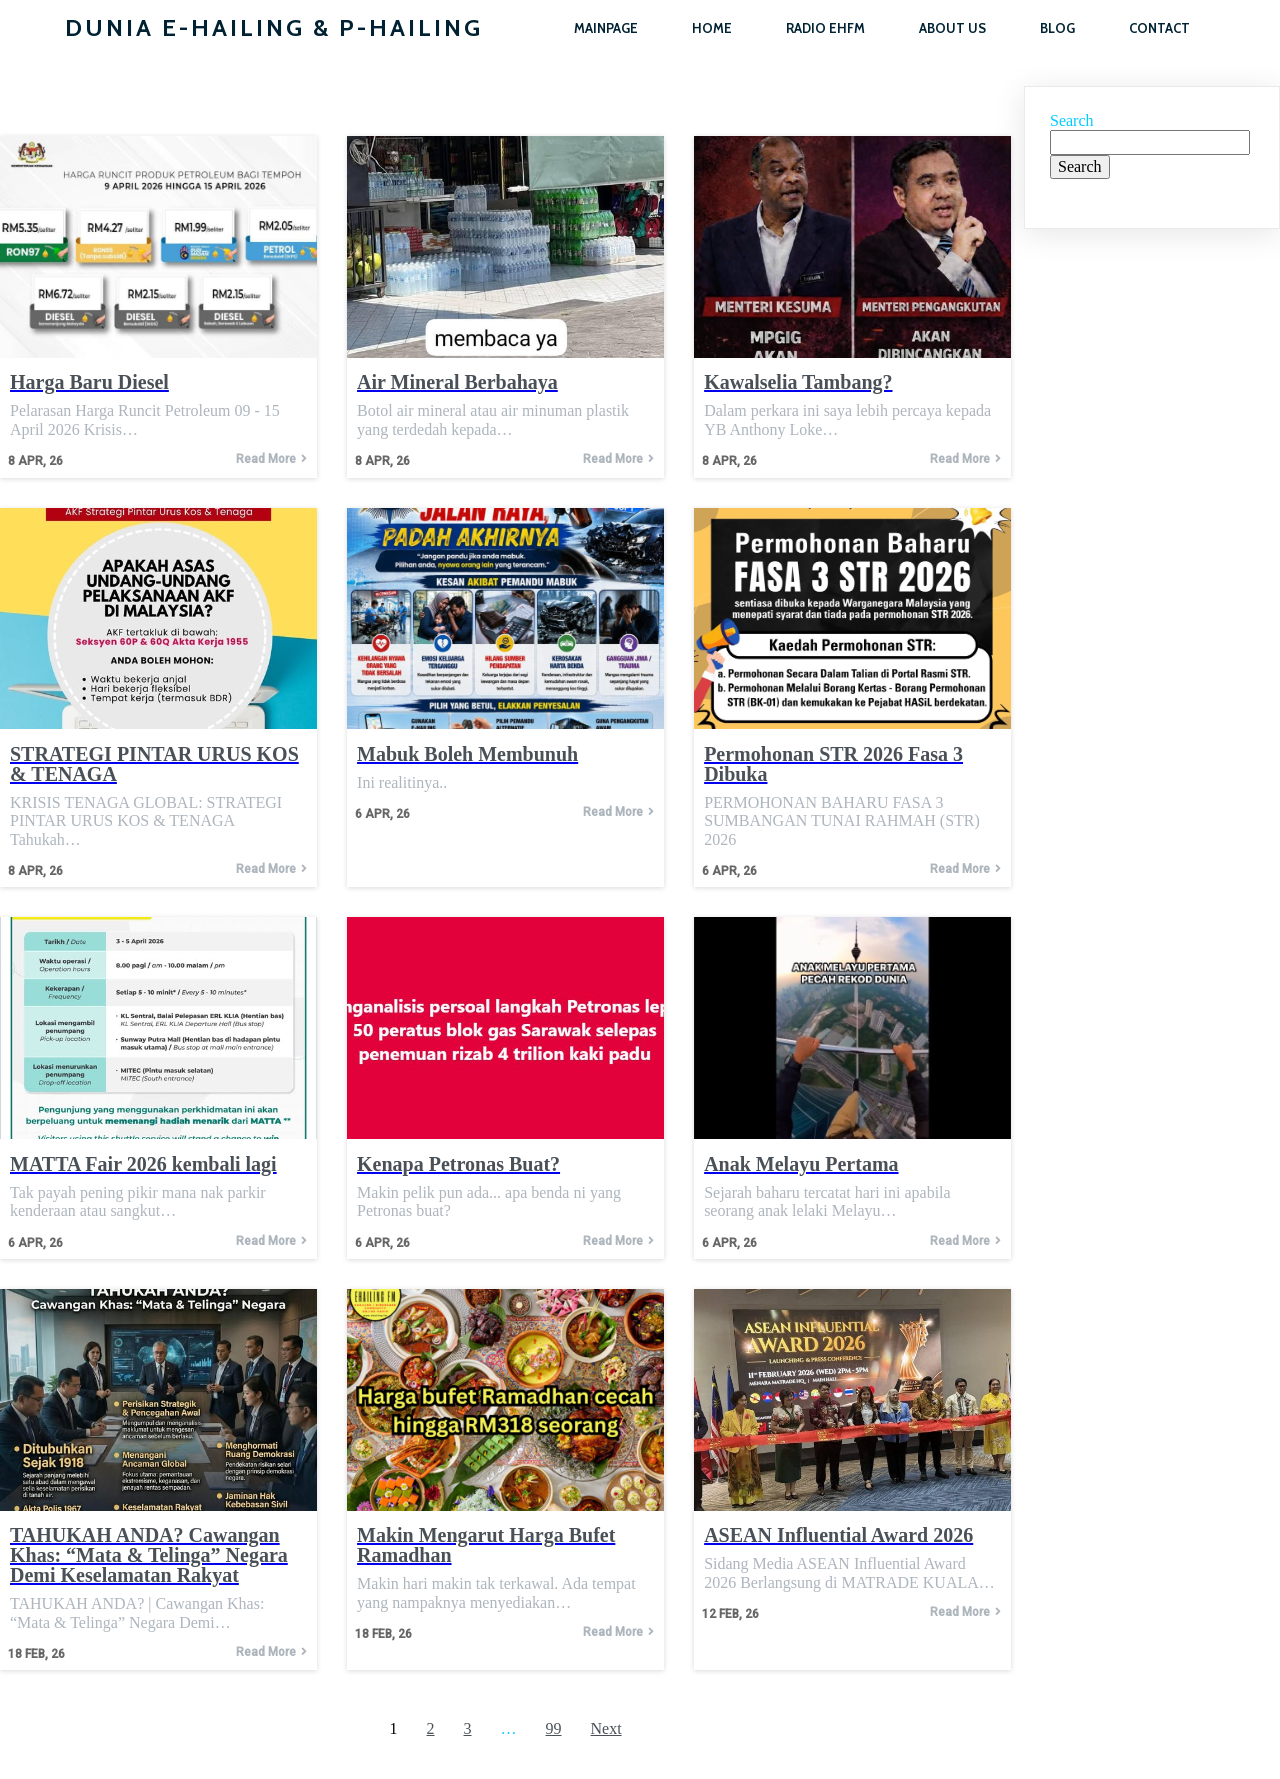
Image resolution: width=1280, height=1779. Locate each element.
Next (606, 1728)
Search (1072, 120)
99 (554, 1728)
